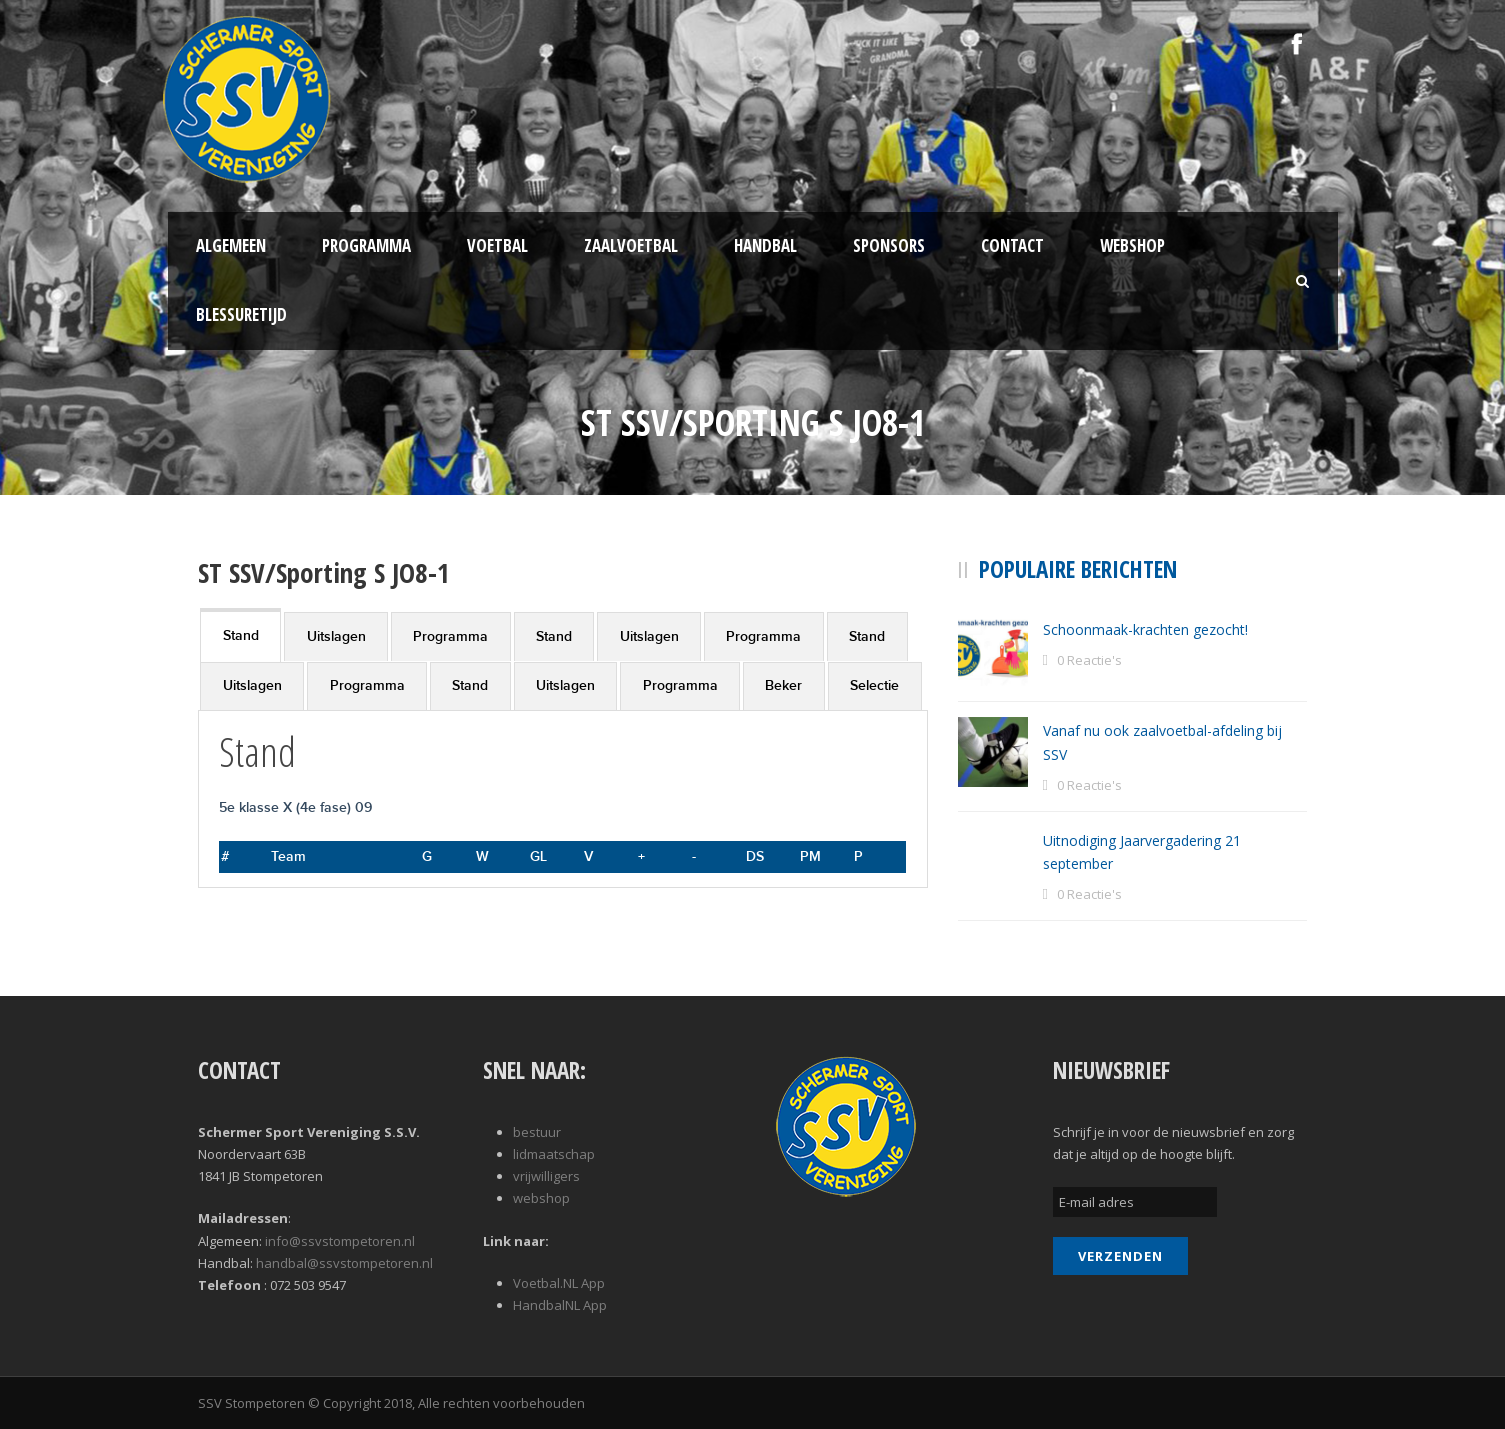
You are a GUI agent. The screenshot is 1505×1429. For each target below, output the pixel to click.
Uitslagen (336, 636)
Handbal (765, 245)
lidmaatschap (554, 1154)
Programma (366, 245)
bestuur (537, 1132)
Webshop (1132, 245)
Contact (1012, 245)
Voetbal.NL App (559, 1283)
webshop (541, 1198)
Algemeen (231, 245)
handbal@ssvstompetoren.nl (344, 1263)
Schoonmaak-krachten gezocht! (1145, 629)
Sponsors (889, 245)
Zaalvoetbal (631, 245)
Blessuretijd (241, 314)
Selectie (874, 685)
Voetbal (497, 245)
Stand (241, 635)
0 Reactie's (1089, 660)
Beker (783, 685)
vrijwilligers (546, 1176)
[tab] (240, 634)
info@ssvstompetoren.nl (340, 1241)
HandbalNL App (560, 1305)
